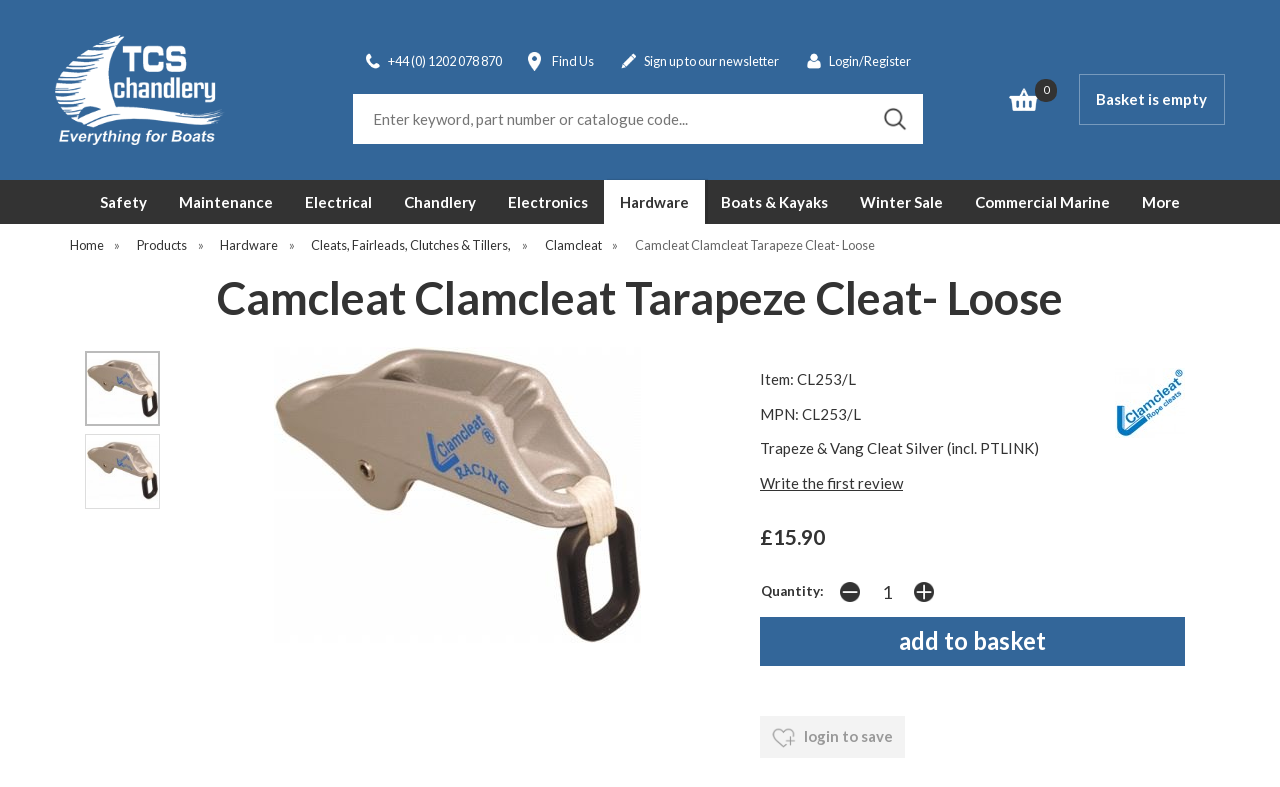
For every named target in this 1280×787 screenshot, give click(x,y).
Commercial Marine (1042, 202)
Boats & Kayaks (774, 202)
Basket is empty (1151, 99)
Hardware (654, 202)
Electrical (338, 202)
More (1161, 202)
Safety (123, 202)
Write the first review (831, 483)
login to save (832, 738)
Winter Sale (901, 202)
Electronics (548, 202)
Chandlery (440, 202)
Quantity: (792, 591)
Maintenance (226, 202)
